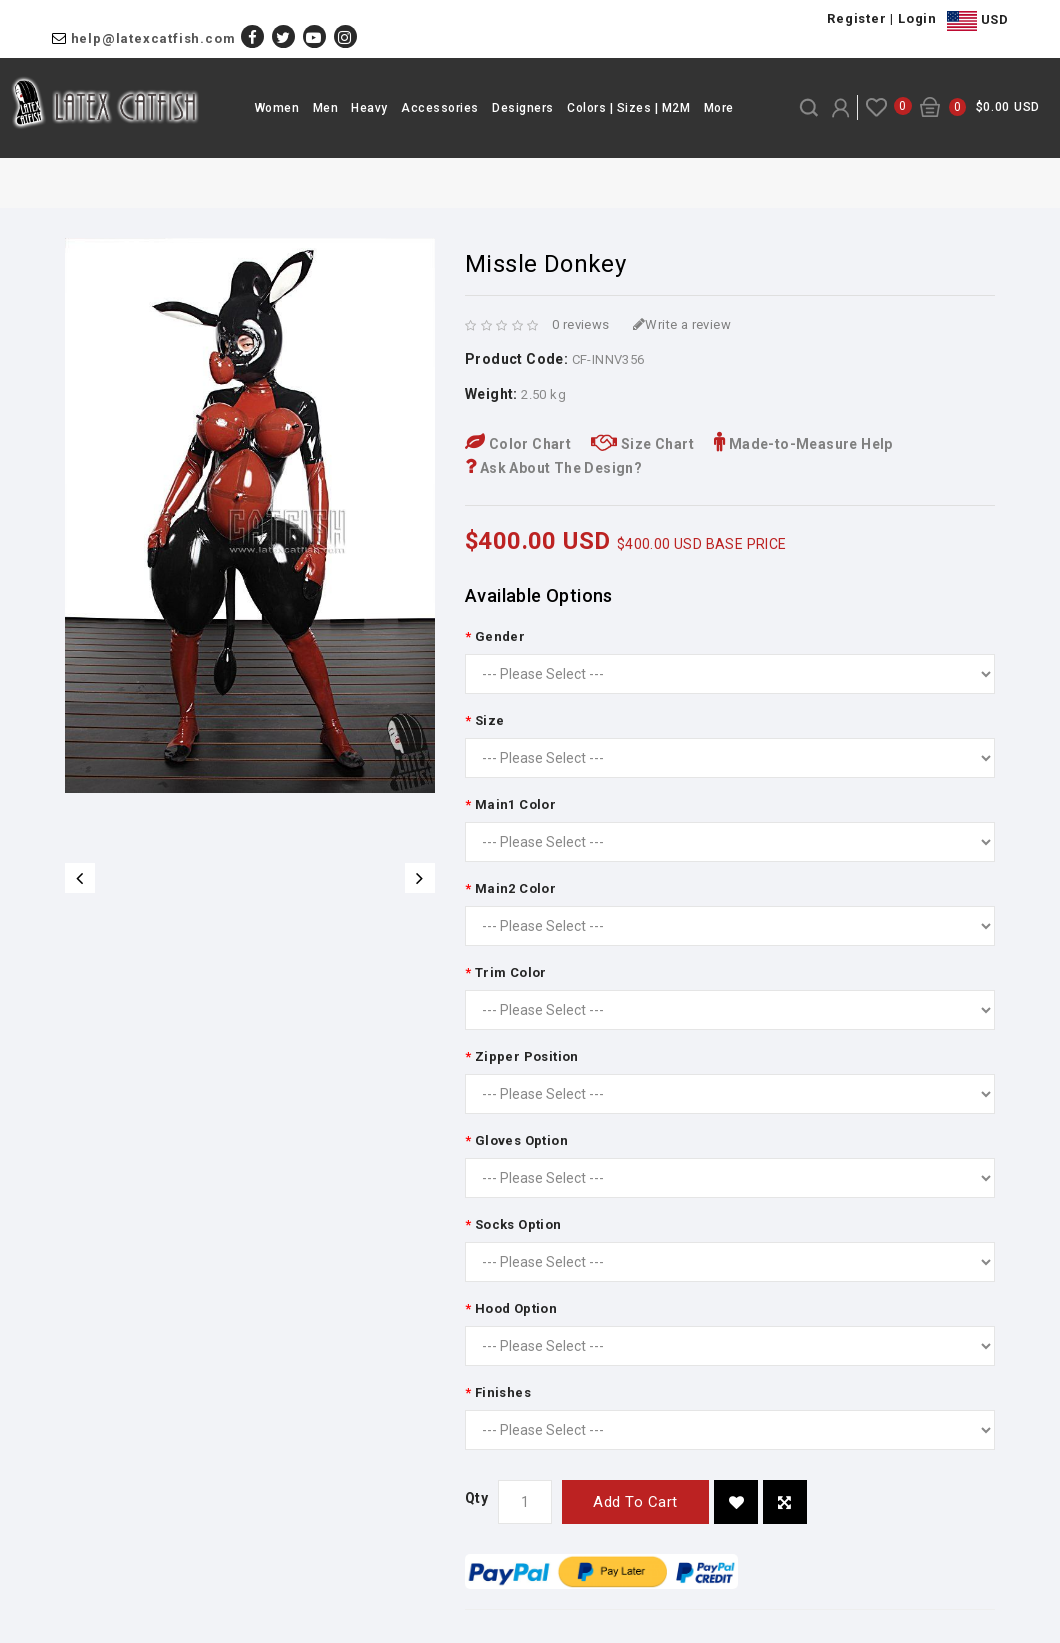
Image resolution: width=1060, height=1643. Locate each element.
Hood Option (516, 1308)
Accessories (440, 108)
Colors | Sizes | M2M (628, 108)
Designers (523, 108)
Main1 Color (515, 804)
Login (917, 18)
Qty (476, 1498)
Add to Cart (635, 1502)
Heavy (369, 108)
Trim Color (511, 972)
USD (977, 21)
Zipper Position (527, 1056)
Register (856, 18)
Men (326, 108)
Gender (500, 636)
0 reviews (581, 324)
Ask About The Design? (553, 468)
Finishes (503, 1392)
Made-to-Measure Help (803, 444)
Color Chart (518, 444)
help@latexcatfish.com (153, 38)
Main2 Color (515, 888)
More (719, 108)
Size (490, 720)
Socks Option (518, 1224)
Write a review (682, 324)
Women (277, 108)
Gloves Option (521, 1140)
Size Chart (642, 444)
